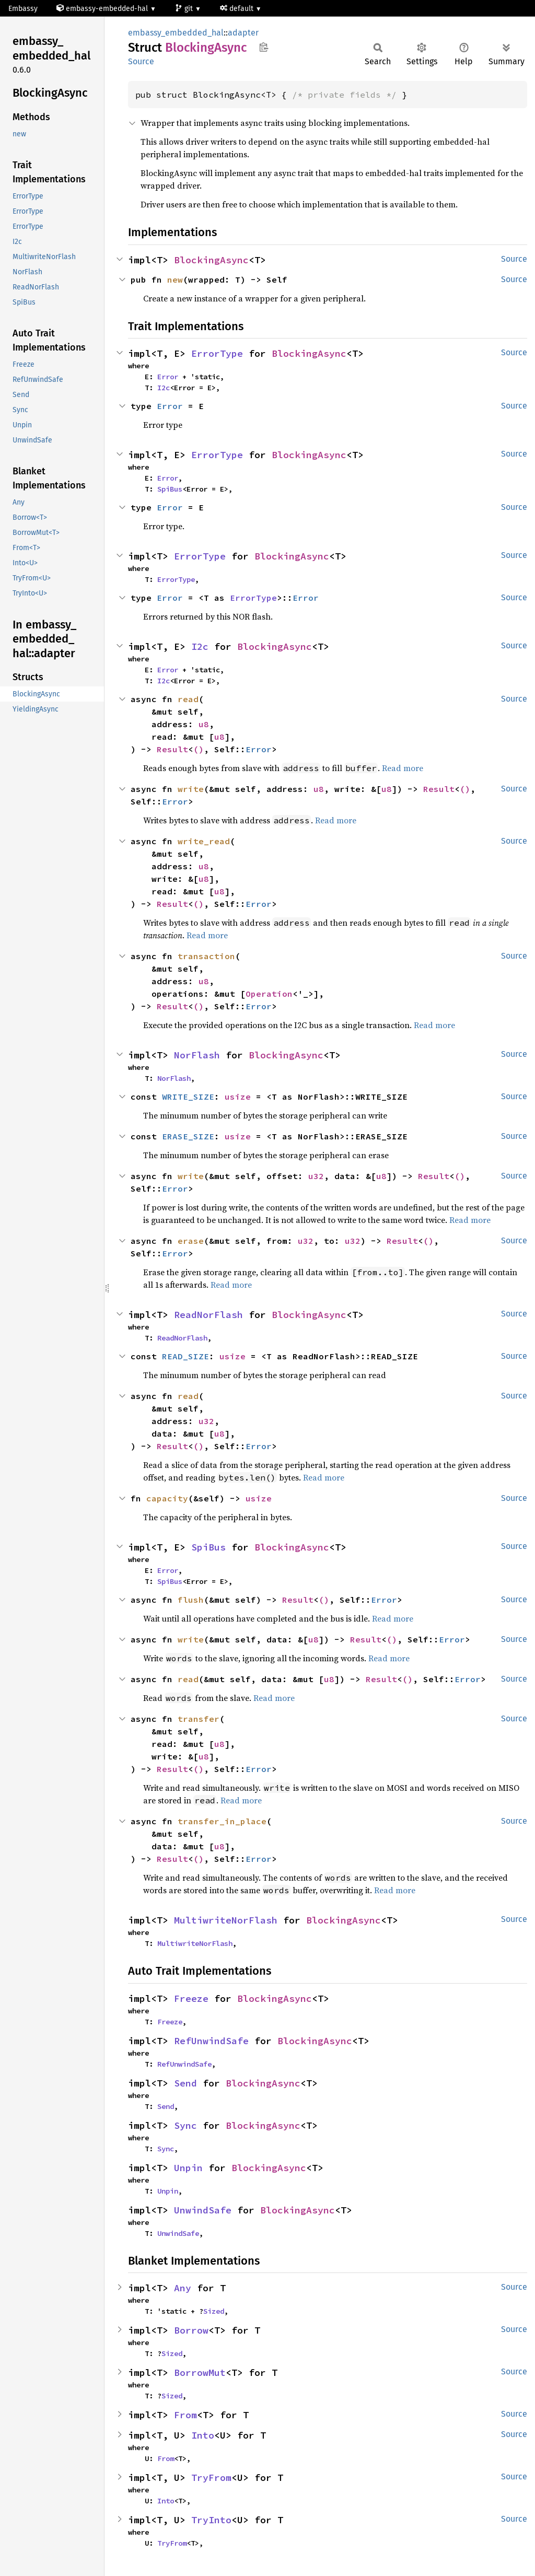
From (185, 2415)
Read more (402, 768)
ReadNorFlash (208, 1315)
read (188, 699)
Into (202, 2435)
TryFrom (211, 2478)
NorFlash (197, 1055)
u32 (316, 1176)
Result (172, 749)
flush (191, 1599)
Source (141, 61)
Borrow (191, 2330)
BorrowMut (200, 2373)
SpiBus (169, 489)
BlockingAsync (211, 260)
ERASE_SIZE (188, 1136)
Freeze (191, 1998)
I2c (163, 387)
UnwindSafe (202, 2210)
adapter (243, 33)
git (185, 8)
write (191, 789)
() (198, 749)
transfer (198, 1719)
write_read (204, 841)
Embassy (23, 8)
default (237, 8)
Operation (269, 993)
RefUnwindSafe (211, 2041)
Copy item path (263, 47)
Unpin (188, 2168)
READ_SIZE (185, 1356)
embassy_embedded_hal (176, 33)
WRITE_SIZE (188, 1096)
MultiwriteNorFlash (225, 1920)
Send (185, 2083)
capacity (167, 1498)
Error (167, 376)
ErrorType (217, 353)
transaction (206, 956)
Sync (185, 2125)
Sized (213, 2311)
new (175, 279)
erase (191, 1240)
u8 (204, 724)
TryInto (211, 2520)
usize (238, 1096)
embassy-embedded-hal (103, 8)
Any (182, 2288)
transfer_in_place (222, 1821)
